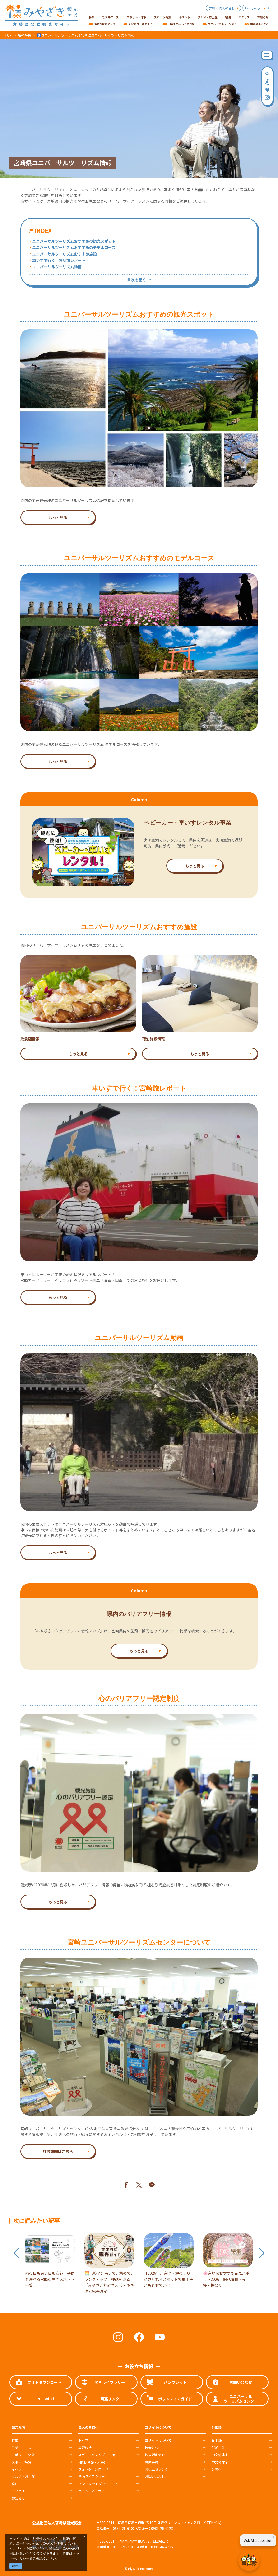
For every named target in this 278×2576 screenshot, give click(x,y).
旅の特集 (24, 35)
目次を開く (136, 280)
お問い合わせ (155, 2476)
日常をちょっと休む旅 (181, 24)
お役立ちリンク (156, 2469)
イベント (18, 2469)
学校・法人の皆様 (221, 8)
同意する (16, 2565)
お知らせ (18, 2498)
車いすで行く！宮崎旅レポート (58, 260)
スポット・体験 (23, 2454)
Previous (16, 2253)
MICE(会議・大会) (91, 2462)
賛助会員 (151, 2462)
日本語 (217, 2440)
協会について (155, 2447)
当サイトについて (158, 2440)
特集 (15, 2440)
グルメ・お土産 (23, 2476)
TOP (8, 35)
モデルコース (21, 2447)
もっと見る (57, 517)
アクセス (18, 2490)
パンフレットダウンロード (98, 2483)
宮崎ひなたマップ (104, 24)
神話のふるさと (259, 24)
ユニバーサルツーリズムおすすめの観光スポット (74, 241)
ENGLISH (219, 2447)
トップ (83, 2440)
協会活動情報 (155, 2454)
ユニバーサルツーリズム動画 (57, 267)
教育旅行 (85, 2447)
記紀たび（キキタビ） (142, 24)
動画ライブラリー (91, 2476)
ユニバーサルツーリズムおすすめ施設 (64, 254)
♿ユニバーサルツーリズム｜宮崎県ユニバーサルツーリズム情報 (85, 35)
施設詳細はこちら (58, 2151)
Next (262, 2253)
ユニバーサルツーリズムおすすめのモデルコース (74, 247)
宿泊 (15, 2483)
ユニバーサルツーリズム (222, 24)
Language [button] (253, 8)
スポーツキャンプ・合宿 (96, 2454)
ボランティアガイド (93, 2490)
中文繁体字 (220, 2462)
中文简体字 (220, 2454)
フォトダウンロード (93, 2469)
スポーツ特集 (22, 2462)
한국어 (217, 2469)
